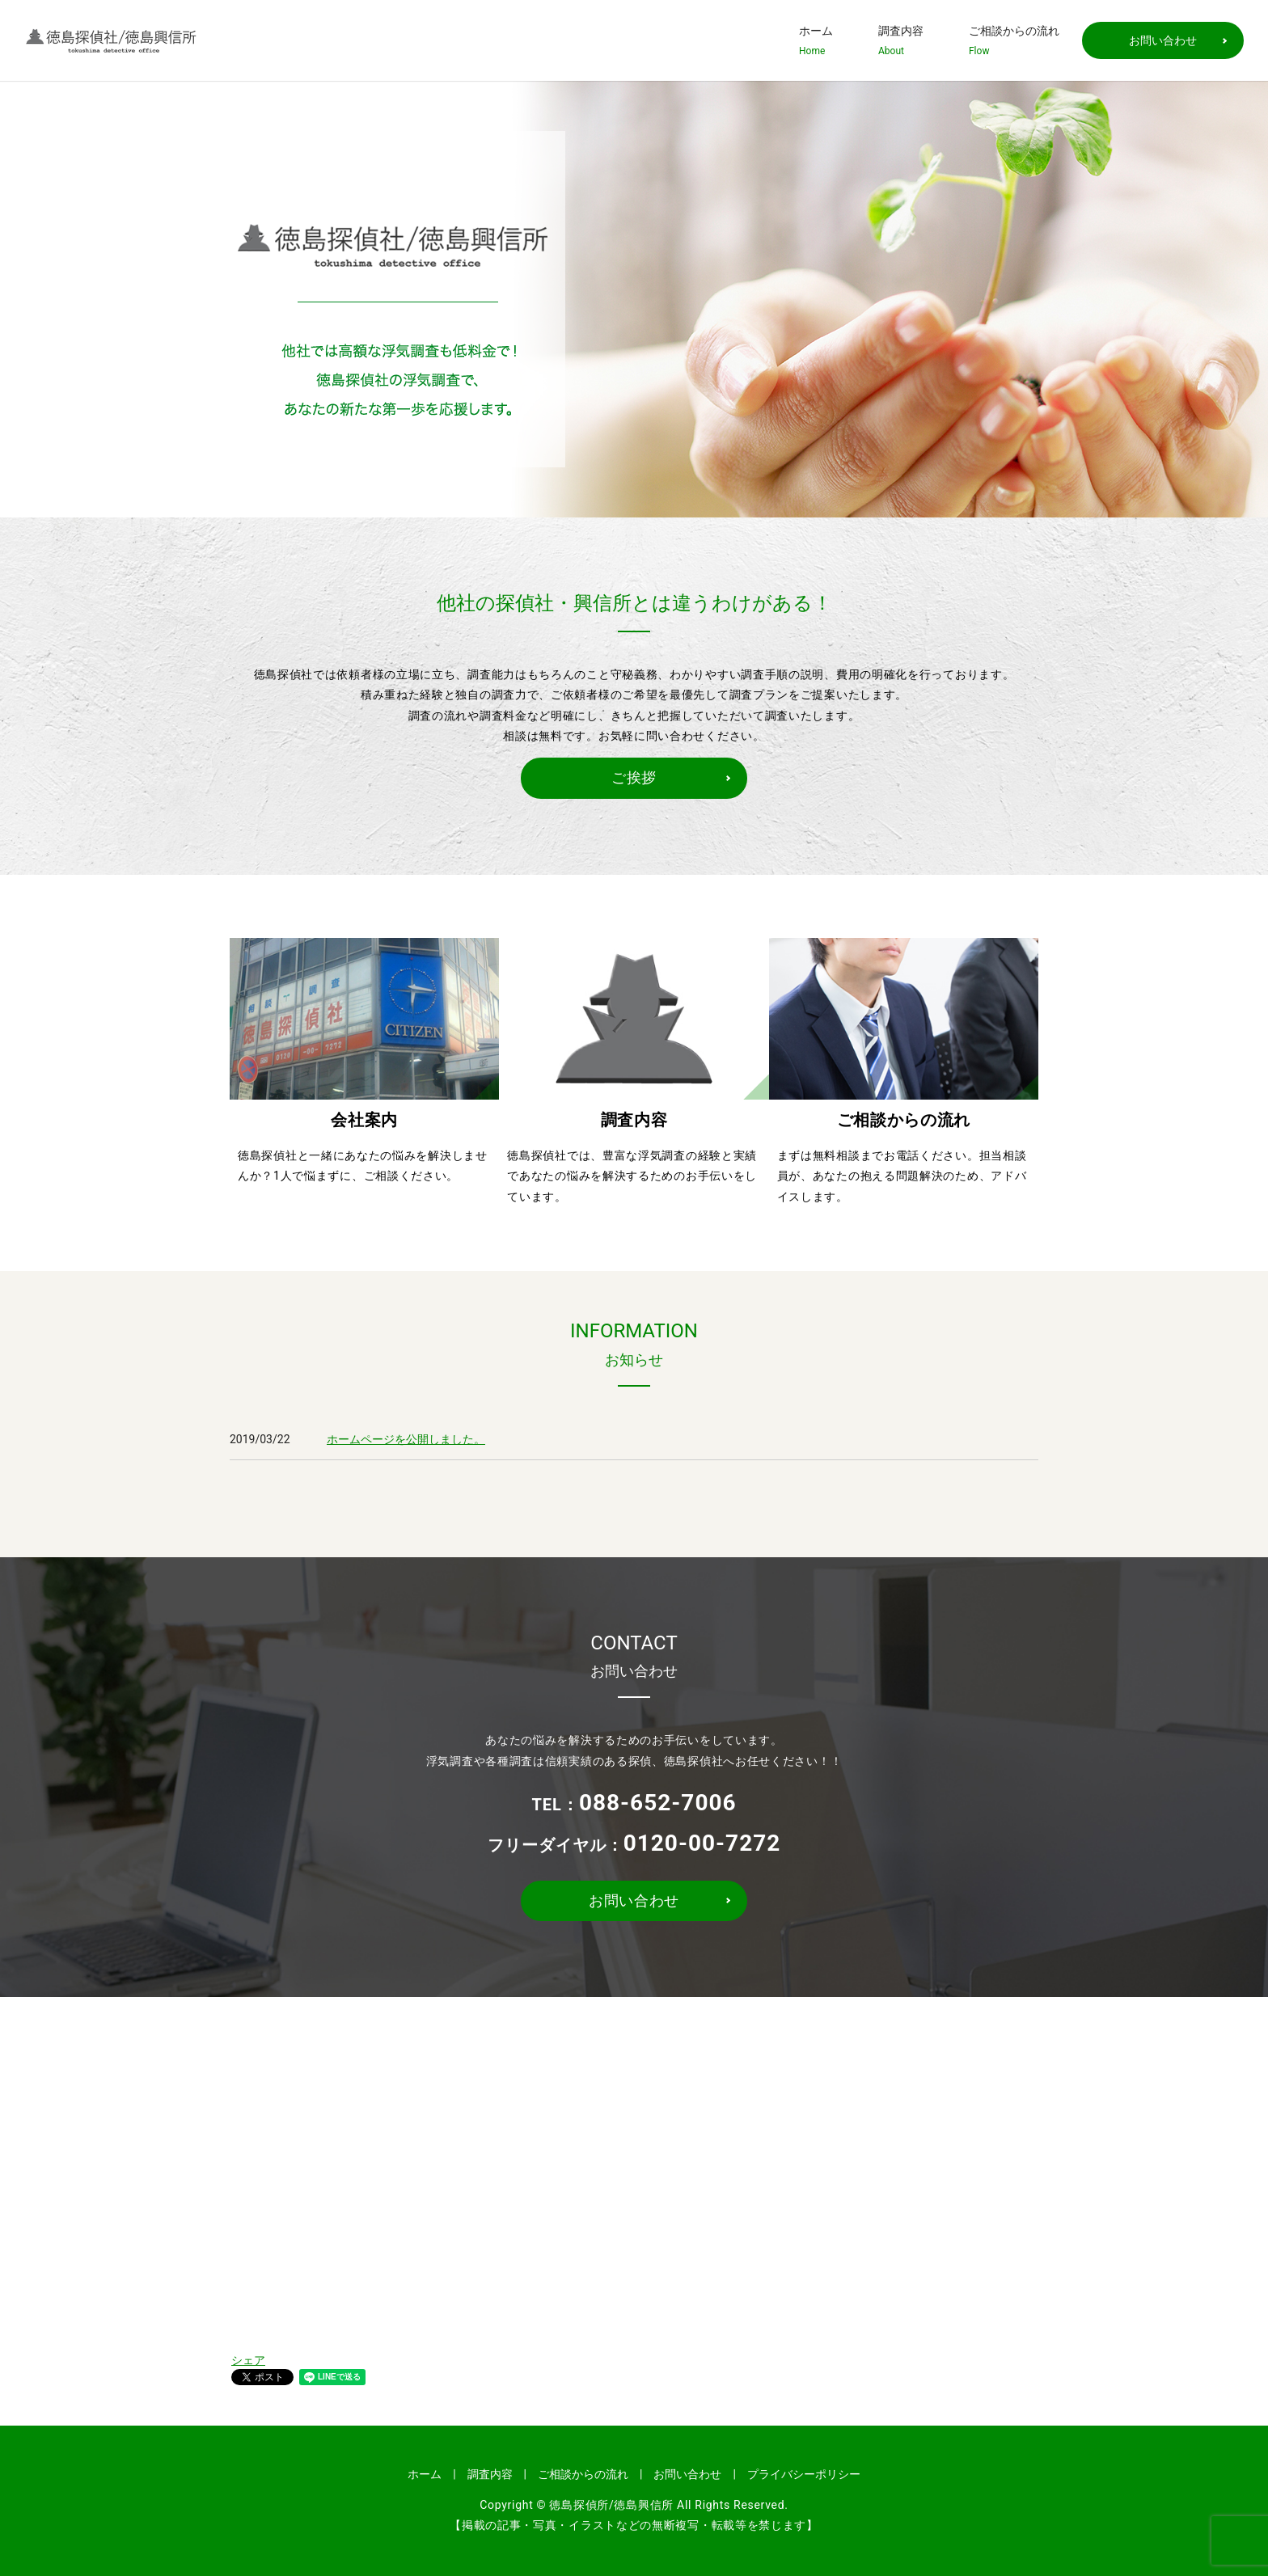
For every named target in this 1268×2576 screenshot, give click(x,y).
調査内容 (901, 41)
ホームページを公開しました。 (406, 1439)
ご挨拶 (634, 777)
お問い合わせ (1163, 40)
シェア (248, 2360)
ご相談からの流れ (1014, 41)
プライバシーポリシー (803, 2474)
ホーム (816, 41)
